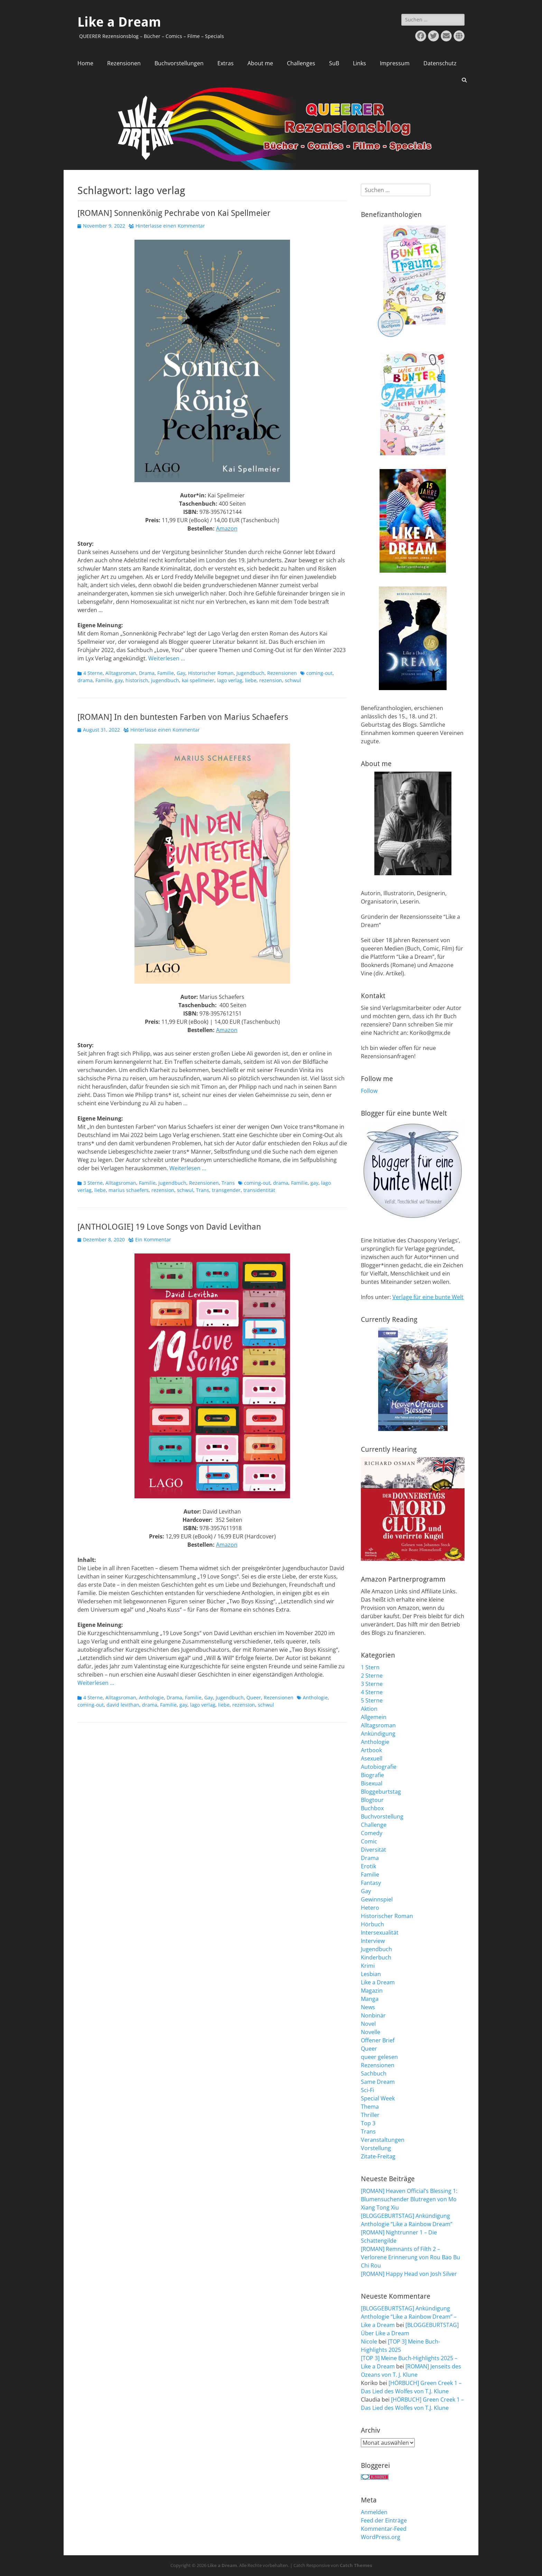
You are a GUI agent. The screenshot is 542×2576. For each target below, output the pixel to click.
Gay (181, 673)
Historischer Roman (211, 673)
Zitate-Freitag (378, 2156)
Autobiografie (378, 1767)
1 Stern (370, 1667)
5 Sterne (372, 1700)
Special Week (378, 2098)
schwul (293, 680)
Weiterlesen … (166, 658)
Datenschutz (440, 63)
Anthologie (151, 1697)
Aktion (369, 1708)
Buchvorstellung (382, 1816)
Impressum (395, 63)
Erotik (368, 1866)
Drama (147, 673)
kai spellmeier (198, 680)
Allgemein (373, 1717)
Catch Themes (356, 2565)
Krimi (368, 1965)
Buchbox (372, 1808)
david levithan (122, 1704)
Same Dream (378, 2082)
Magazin (372, 1990)
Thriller (370, 2115)
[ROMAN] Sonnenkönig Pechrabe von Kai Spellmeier (174, 213)
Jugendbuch (250, 673)
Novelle (370, 2032)
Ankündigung (378, 1733)
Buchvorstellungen (179, 63)
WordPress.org (380, 2537)
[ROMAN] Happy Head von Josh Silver (409, 2274)
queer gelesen (379, 2057)
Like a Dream (119, 22)
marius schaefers (129, 1190)
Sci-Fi (367, 2090)
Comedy (371, 1833)
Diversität (373, 1849)
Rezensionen (124, 63)
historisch (136, 680)
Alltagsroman (120, 673)
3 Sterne (93, 1183)
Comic (369, 1841)
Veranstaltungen (382, 2140)
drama (85, 680)
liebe (250, 680)
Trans (228, 1183)
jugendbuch (165, 680)
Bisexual (371, 1783)
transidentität (259, 1190)
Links (359, 63)
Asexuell (371, 1758)
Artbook (371, 1750)
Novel (368, 2024)
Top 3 (368, 2123)
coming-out (319, 673)
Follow (369, 1091)
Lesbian (371, 1974)
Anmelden (374, 2512)
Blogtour (372, 1800)
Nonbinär (373, 2015)
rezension (270, 680)
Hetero (370, 1907)
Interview (373, 1941)
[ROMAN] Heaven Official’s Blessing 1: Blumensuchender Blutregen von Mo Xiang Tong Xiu (409, 2199)
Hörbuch (372, 1924)
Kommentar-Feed (383, 2528)
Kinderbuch (376, 1957)
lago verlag (229, 680)
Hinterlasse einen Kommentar (170, 225)
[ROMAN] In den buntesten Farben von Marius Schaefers (182, 717)
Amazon (226, 528)
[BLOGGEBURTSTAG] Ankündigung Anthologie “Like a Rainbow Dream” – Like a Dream (409, 2317)
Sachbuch (373, 2073)
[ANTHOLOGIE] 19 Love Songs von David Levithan (169, 1227)
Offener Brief (377, 2040)
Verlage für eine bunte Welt (428, 1297)
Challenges (301, 63)
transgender (226, 1190)
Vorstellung (376, 2148)
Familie (165, 673)
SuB (334, 63)
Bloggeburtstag (381, 1791)
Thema (370, 2106)
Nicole (369, 2341)
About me (260, 63)
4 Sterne (93, 673)
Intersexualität (380, 1932)
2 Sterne (372, 1675)
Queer (253, 1697)
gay (119, 680)
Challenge (373, 1825)
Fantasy (371, 1883)
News (368, 2007)
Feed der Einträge (384, 2520)
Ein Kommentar (153, 1239)
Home (85, 63)
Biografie (372, 1775)
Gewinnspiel (377, 1899)
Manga (370, 1999)
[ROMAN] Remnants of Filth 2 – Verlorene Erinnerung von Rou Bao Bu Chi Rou (410, 2257)
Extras (225, 63)
